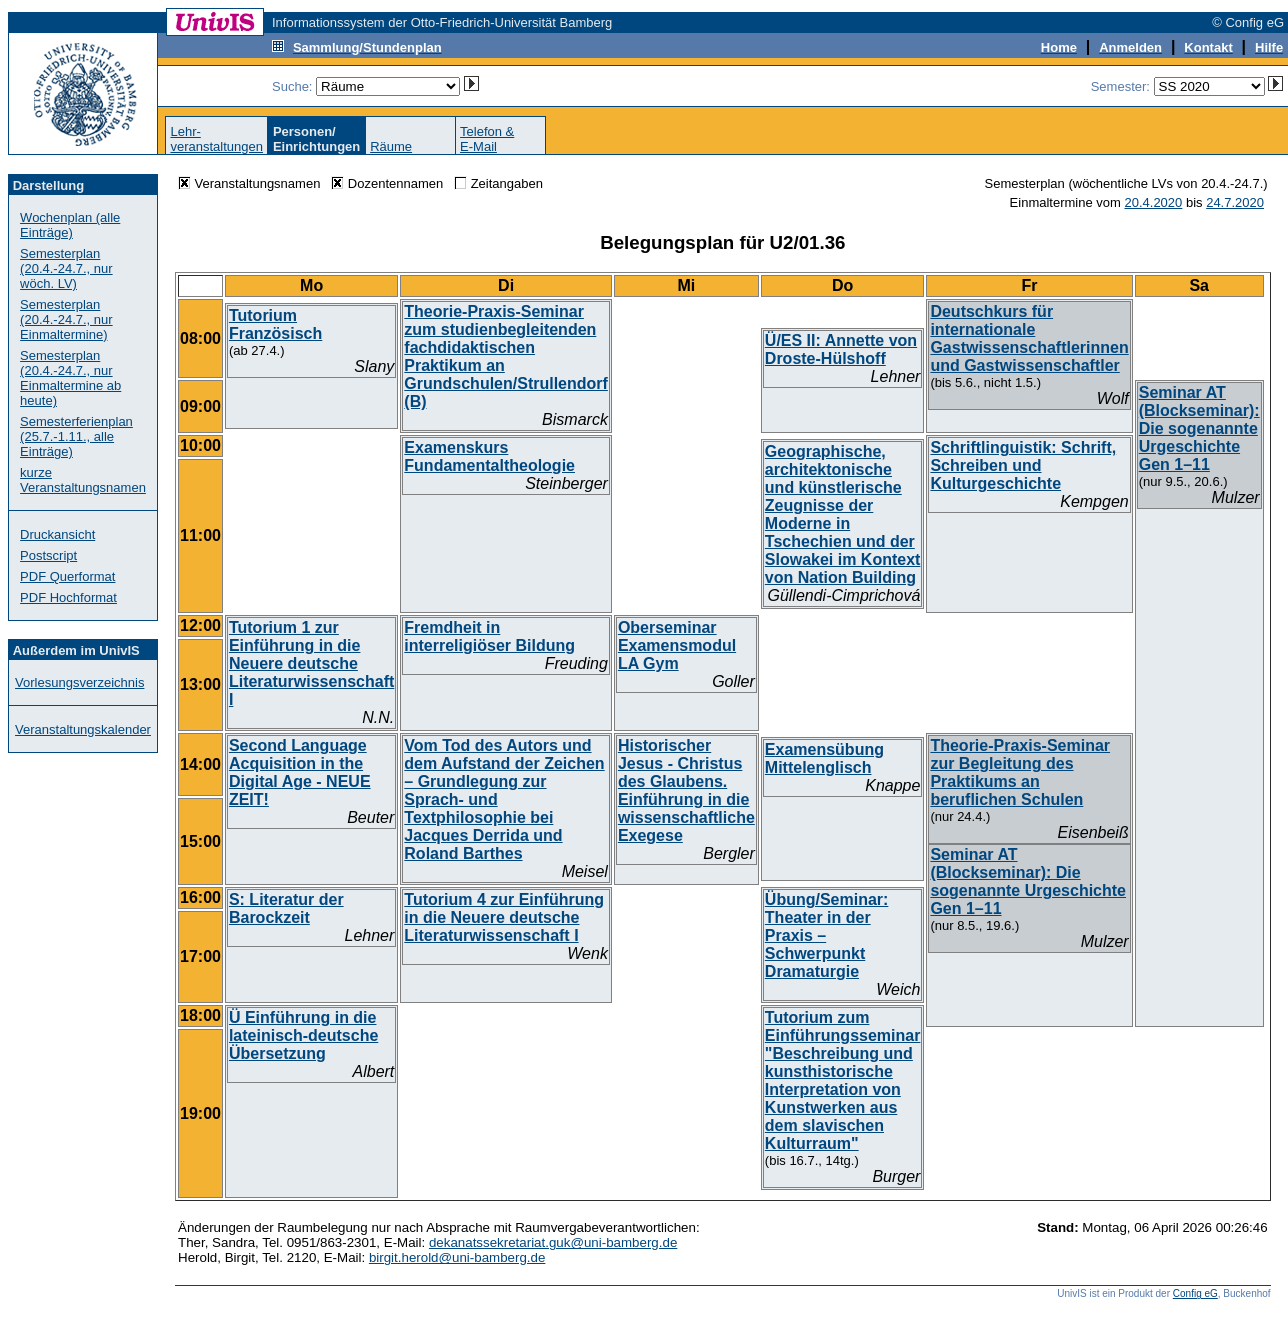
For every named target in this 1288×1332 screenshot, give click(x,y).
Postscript (48, 555)
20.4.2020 (1153, 202)
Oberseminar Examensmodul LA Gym (677, 645)
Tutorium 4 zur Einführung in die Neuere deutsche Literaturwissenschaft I (504, 917)
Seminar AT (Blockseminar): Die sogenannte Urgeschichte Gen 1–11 (1199, 428)
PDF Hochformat (68, 597)
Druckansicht (57, 534)
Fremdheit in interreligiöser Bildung (489, 636)
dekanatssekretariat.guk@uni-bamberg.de (553, 1242)
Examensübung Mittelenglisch (824, 758)
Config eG (1195, 1293)
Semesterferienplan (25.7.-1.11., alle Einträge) (76, 436)
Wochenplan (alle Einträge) (70, 225)
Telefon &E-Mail (487, 139)
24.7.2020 (1235, 202)
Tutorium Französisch (275, 324)
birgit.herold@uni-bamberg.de (457, 1257)
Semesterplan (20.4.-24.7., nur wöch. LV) (66, 268)
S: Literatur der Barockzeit (286, 908)
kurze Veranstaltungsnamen (83, 480)
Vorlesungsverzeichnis (79, 682)
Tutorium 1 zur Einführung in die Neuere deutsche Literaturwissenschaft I (311, 663)
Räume (391, 146)
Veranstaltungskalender (83, 729)
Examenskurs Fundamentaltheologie (489, 456)
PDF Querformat (67, 576)
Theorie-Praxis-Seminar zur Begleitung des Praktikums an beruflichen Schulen (1020, 772)
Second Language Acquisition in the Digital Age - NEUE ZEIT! (300, 772)
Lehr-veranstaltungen (216, 139)
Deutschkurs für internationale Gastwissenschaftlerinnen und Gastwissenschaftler (1029, 338)
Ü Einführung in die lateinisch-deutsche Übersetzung (303, 1035)
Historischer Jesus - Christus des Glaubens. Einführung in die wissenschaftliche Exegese (686, 790)
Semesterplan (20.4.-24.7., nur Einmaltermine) (66, 319)
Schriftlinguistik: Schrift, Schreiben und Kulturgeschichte (1023, 465)
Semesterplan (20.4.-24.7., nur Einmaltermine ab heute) (70, 378)
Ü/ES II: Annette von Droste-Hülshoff (841, 349)
